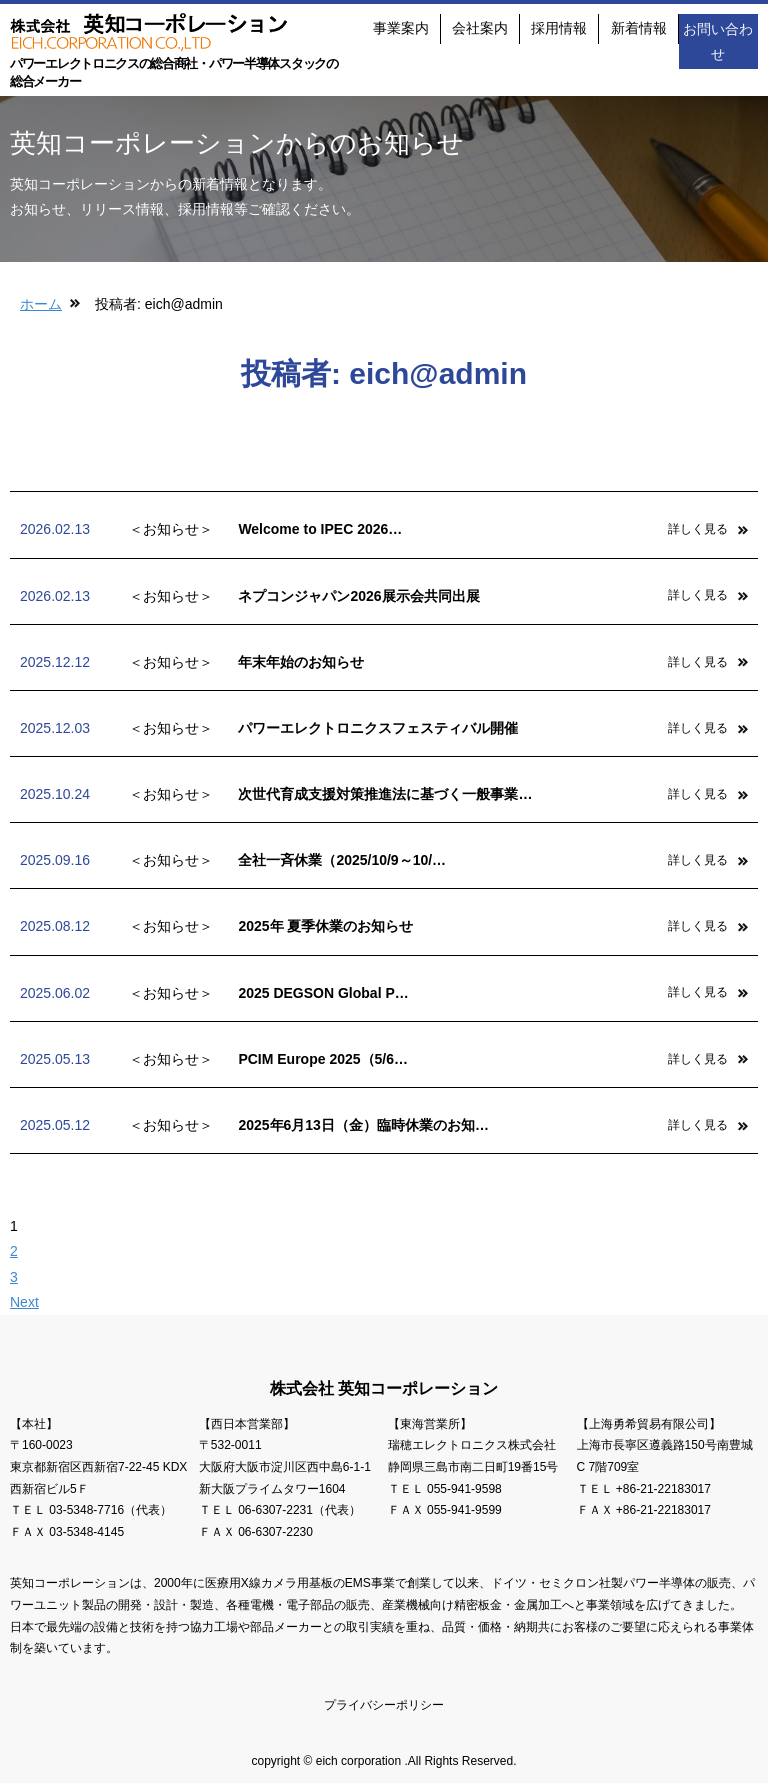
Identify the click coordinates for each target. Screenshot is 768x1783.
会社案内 (480, 28)
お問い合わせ (718, 40)
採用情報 (559, 28)
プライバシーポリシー (384, 1705)
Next (24, 1302)
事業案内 (401, 28)
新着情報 (639, 28)
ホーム (41, 304)
